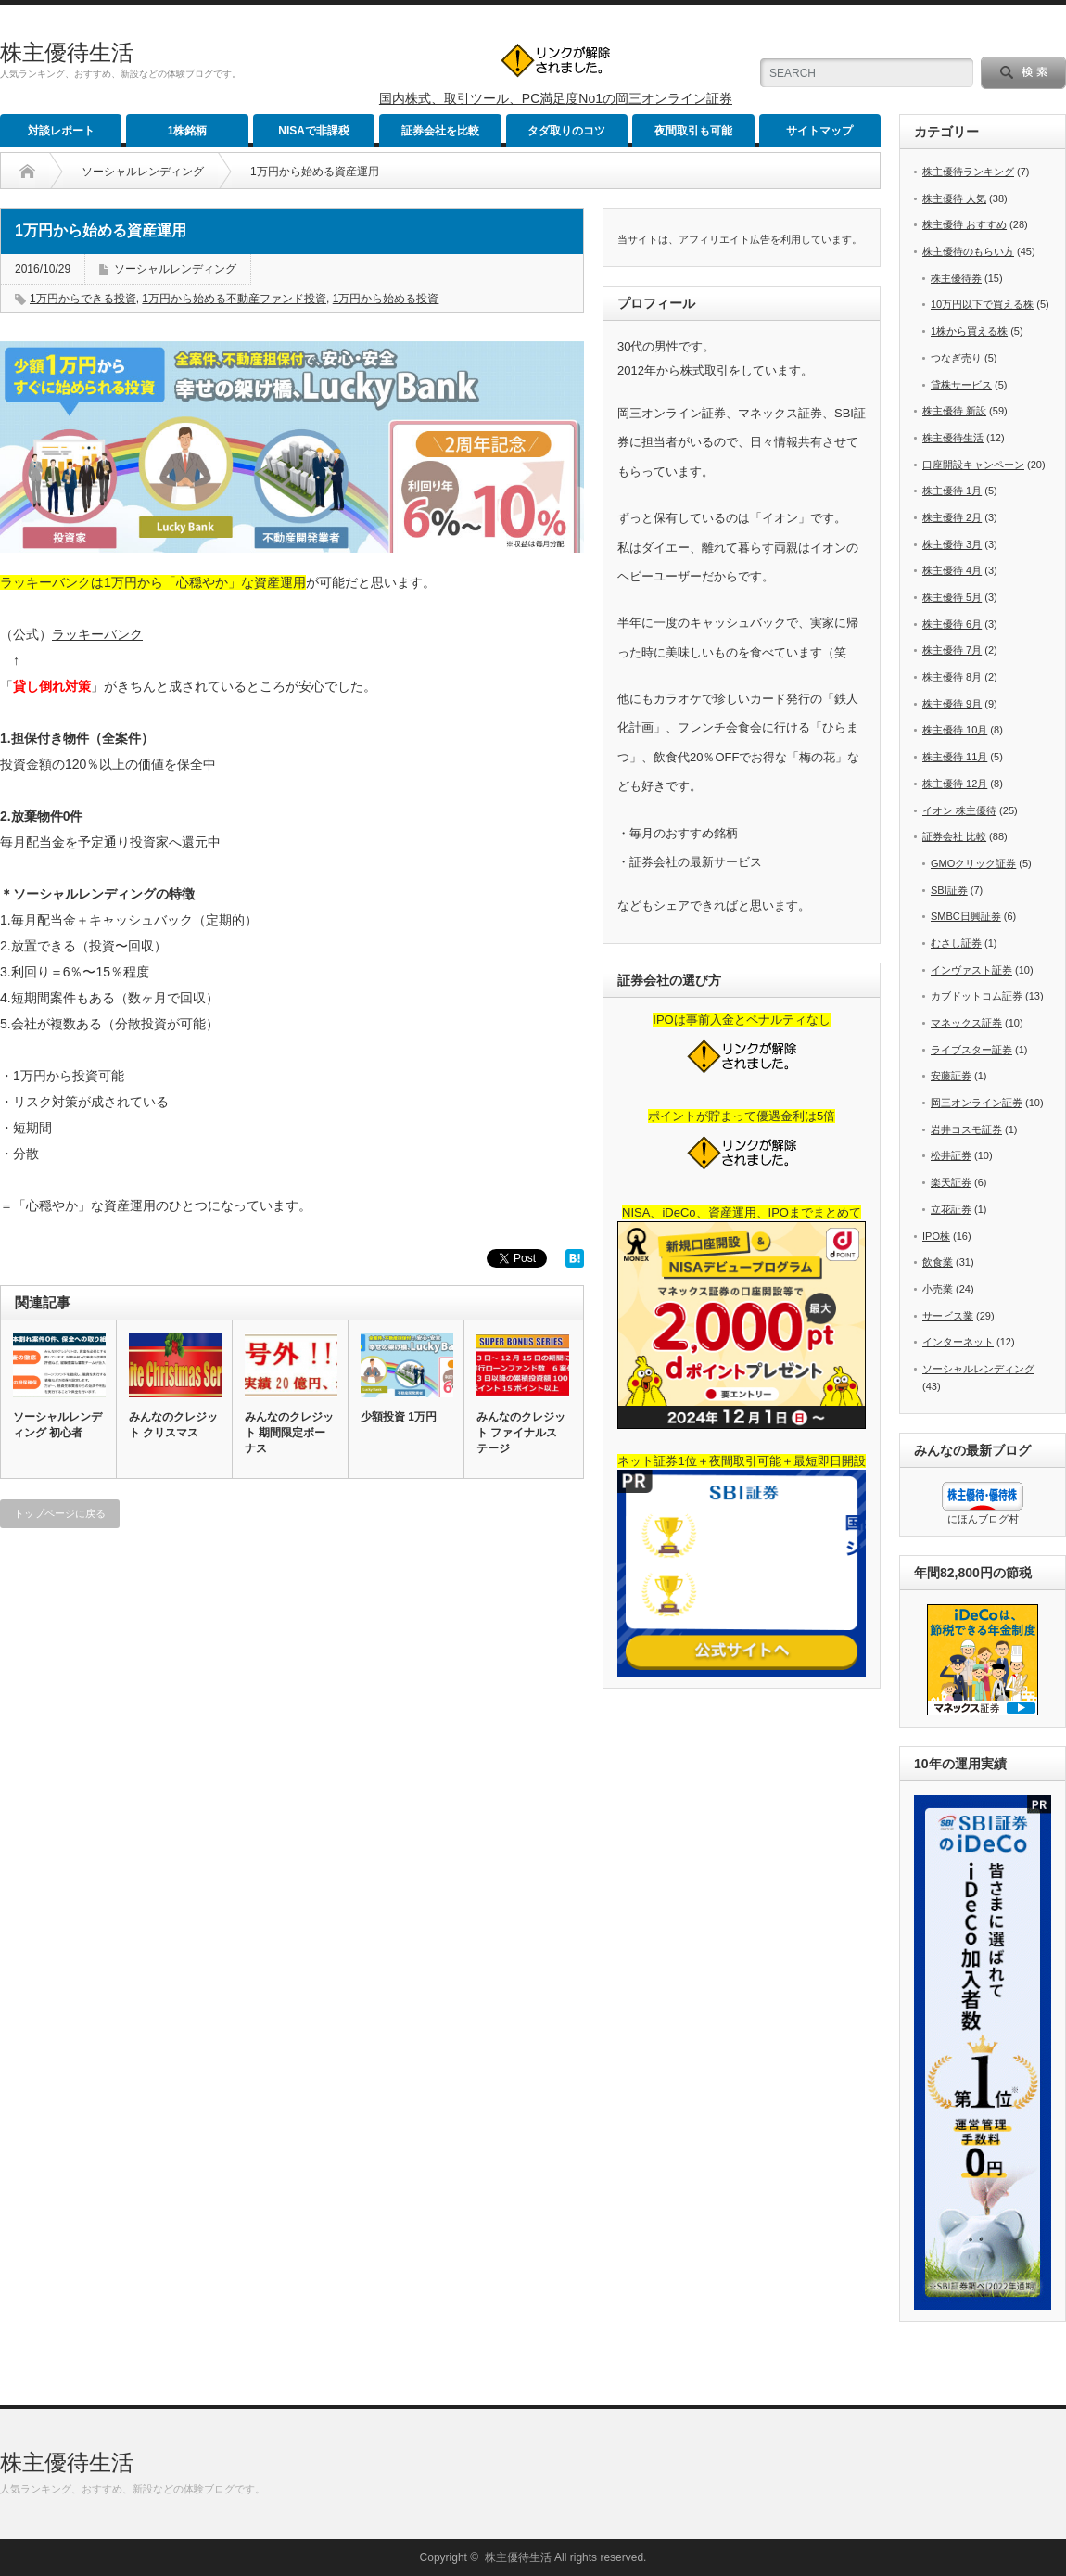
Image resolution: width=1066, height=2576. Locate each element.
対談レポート (61, 130)
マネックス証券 (966, 1022)
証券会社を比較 (440, 130)
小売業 (937, 1288)
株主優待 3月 (952, 544)
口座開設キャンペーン (973, 464)
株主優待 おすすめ (964, 224)
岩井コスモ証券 (966, 1129)
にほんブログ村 (983, 1518)
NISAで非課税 (313, 130)
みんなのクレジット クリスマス (173, 1424)
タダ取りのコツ (566, 130)
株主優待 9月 (952, 703)
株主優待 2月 (952, 517)
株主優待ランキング (968, 171)
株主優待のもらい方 (968, 251)
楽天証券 (951, 1182)
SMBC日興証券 (966, 916)
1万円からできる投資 (83, 298)
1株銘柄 (188, 130)
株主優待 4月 (952, 570)
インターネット (958, 1341)
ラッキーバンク (97, 634)
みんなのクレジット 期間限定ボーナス (289, 1432)
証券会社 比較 (954, 836)
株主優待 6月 (952, 624)
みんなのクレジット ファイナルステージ (520, 1432)
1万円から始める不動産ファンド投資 (234, 298)
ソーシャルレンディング (143, 171)
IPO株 (936, 1236)
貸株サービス (961, 384)
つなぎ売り (956, 357)
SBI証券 (949, 890)
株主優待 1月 (952, 490)
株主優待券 (956, 278)
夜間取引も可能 (693, 130)
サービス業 (947, 1315)
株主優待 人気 (954, 198)
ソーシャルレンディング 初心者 (57, 1424)
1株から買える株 (969, 331)
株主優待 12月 (954, 783)
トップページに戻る (60, 1513)
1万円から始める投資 (386, 298)
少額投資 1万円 (399, 1416)
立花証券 (951, 1209)
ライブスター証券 (971, 1049)
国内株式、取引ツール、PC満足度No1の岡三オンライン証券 (555, 98)
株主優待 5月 (952, 597)
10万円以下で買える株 (982, 304)
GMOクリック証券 (973, 863)
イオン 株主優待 (959, 810)
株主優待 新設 (954, 410)
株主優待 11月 (954, 756)
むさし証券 (956, 943)
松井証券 (951, 1155)
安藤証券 (951, 1075)
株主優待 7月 (952, 650)
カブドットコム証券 (976, 995)
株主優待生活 (66, 52)
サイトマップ (819, 130)
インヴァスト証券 (971, 970)
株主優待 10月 (954, 729)
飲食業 (937, 1262)
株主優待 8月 (952, 676)
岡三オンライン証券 (976, 1102)
